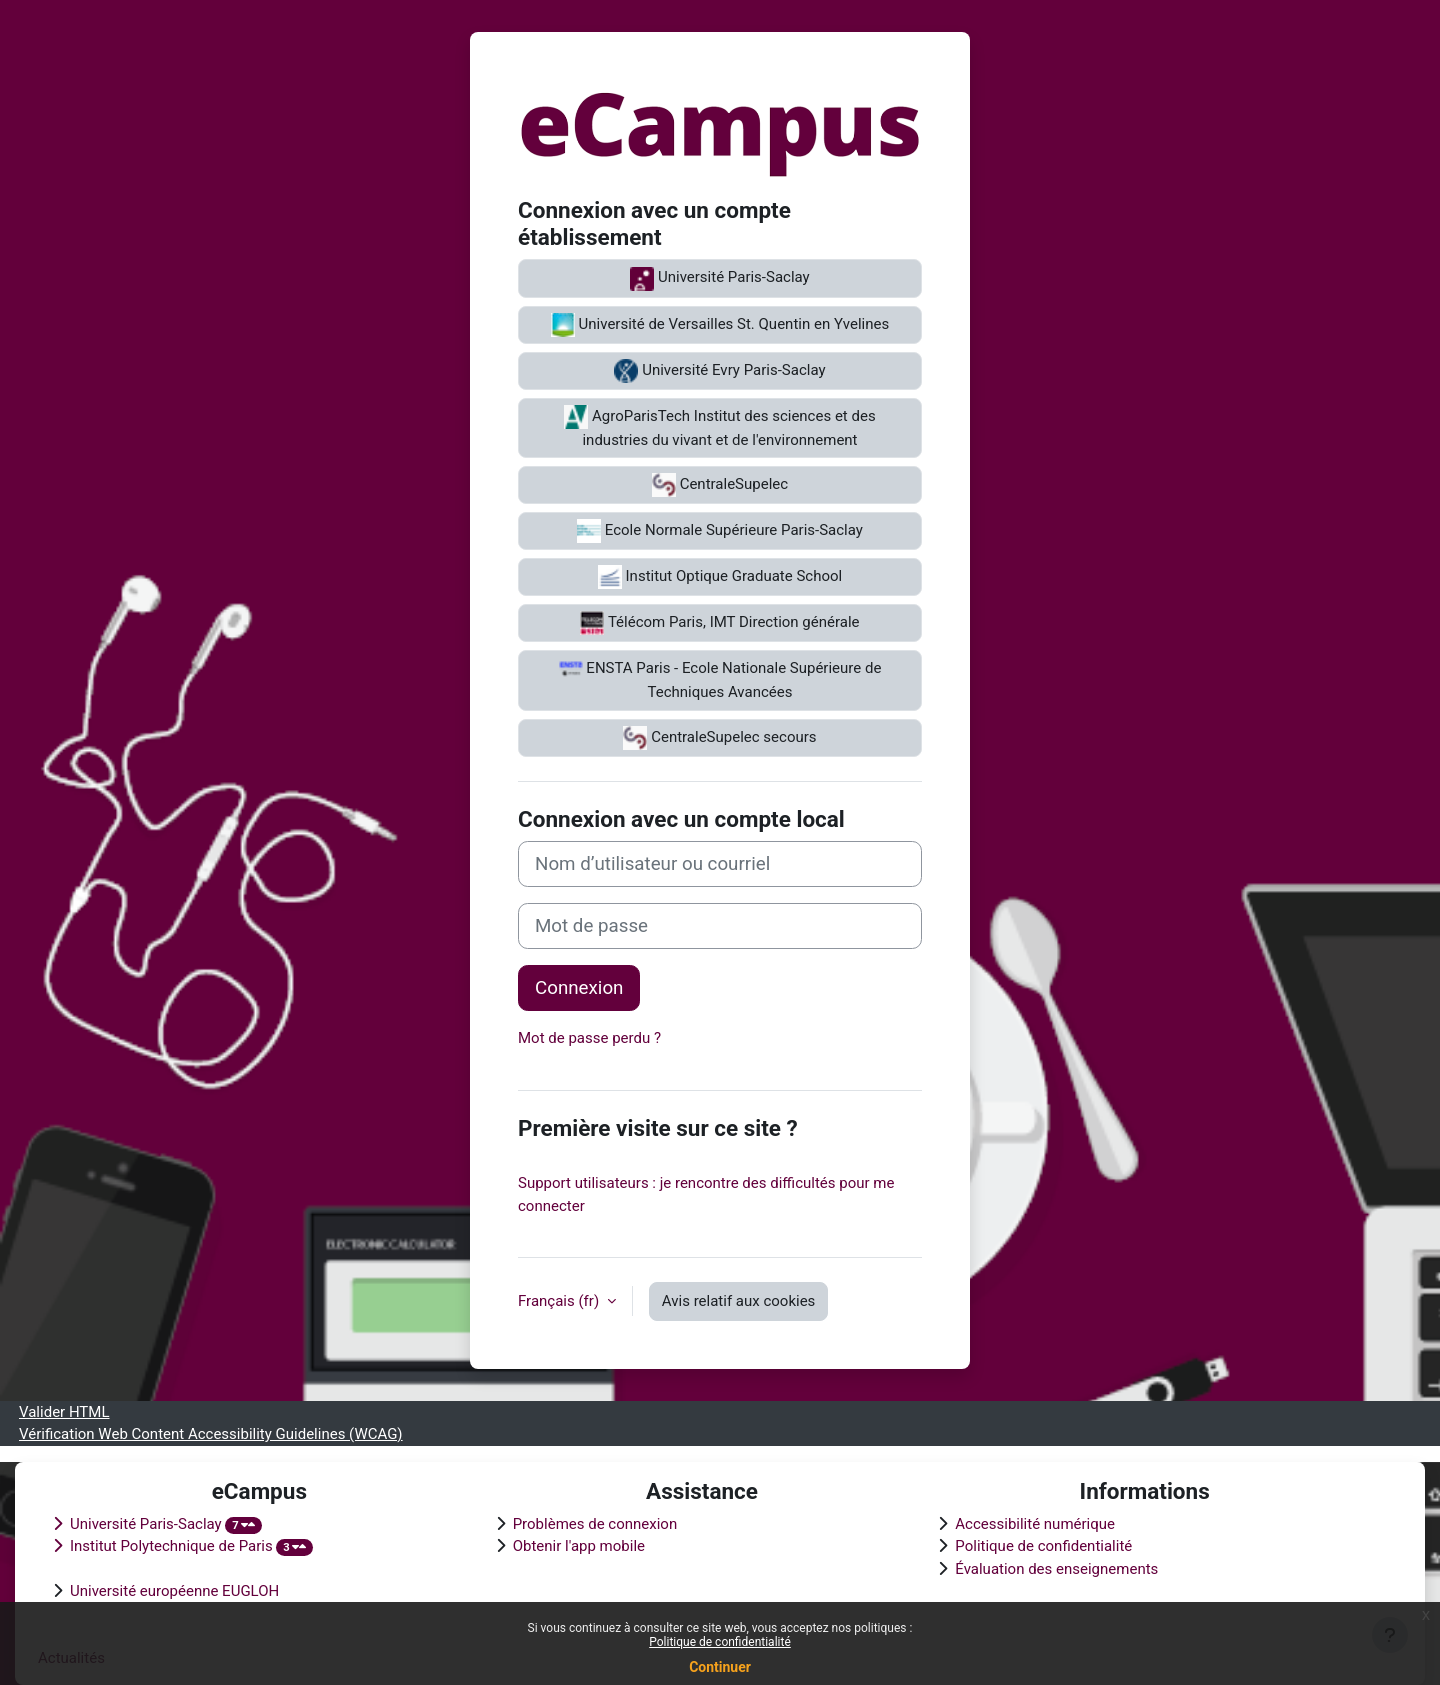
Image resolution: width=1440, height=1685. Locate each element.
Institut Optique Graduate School (720, 577)
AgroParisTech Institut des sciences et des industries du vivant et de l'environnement (719, 427)
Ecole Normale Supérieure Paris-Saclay (720, 531)
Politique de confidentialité (720, 1642)
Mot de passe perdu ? (589, 1038)
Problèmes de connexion (595, 1524)
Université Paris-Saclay (719, 279)
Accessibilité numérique (1035, 1524)
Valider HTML (64, 1412)
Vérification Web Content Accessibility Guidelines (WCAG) (211, 1434)
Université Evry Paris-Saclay (719, 371)
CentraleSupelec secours (719, 738)
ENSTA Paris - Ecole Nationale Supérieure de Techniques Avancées (720, 679)
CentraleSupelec (720, 485)
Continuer (720, 1667)
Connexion (579, 988)
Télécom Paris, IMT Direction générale (719, 623)
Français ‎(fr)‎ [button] (560, 1301)
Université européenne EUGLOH (174, 1591)
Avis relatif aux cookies (739, 1301)
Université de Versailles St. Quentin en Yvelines (720, 325)
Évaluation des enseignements (1056, 1569)
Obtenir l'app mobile (579, 1546)
